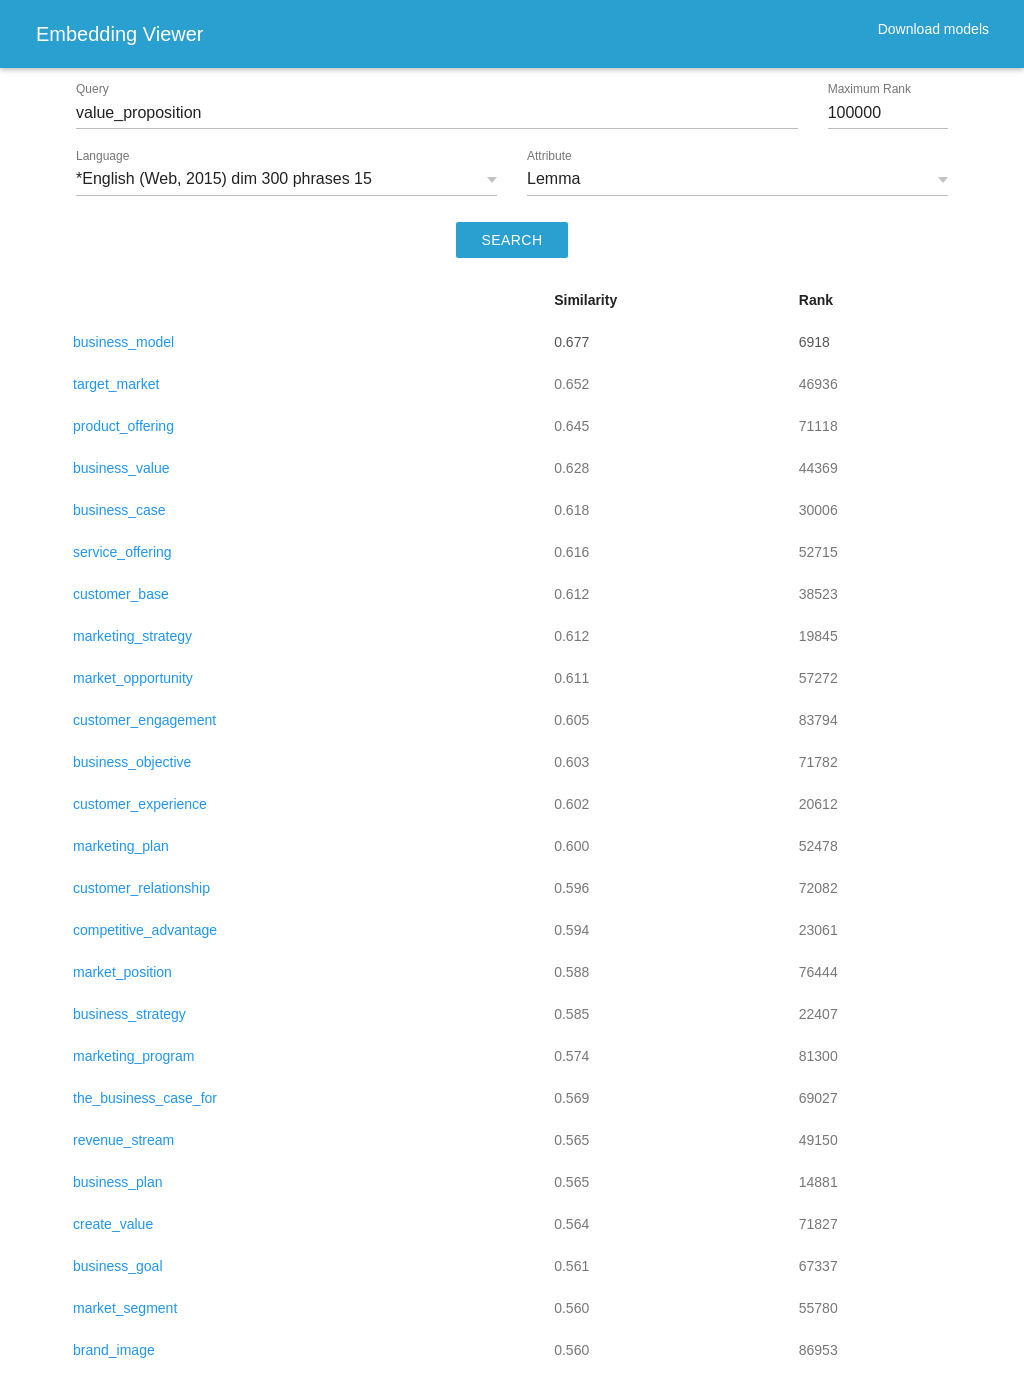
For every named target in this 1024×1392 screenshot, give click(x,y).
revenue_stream (123, 1140)
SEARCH (512, 240)
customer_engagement (144, 720)
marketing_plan (121, 846)
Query (92, 89)
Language (102, 156)
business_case (119, 510)
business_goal (118, 1266)
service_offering (122, 552)
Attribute (549, 156)
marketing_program (133, 1056)
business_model (123, 342)
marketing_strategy (132, 636)
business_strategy (129, 1014)
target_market (116, 384)
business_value (121, 468)
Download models (933, 29)
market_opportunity (133, 678)
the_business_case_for (145, 1098)
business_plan (118, 1182)
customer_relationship (141, 888)
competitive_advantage (145, 930)
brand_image (114, 1350)
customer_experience (140, 804)
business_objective (132, 762)
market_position (122, 972)
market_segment (125, 1308)
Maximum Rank (869, 89)
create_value (113, 1224)
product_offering (123, 426)
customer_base (121, 594)
